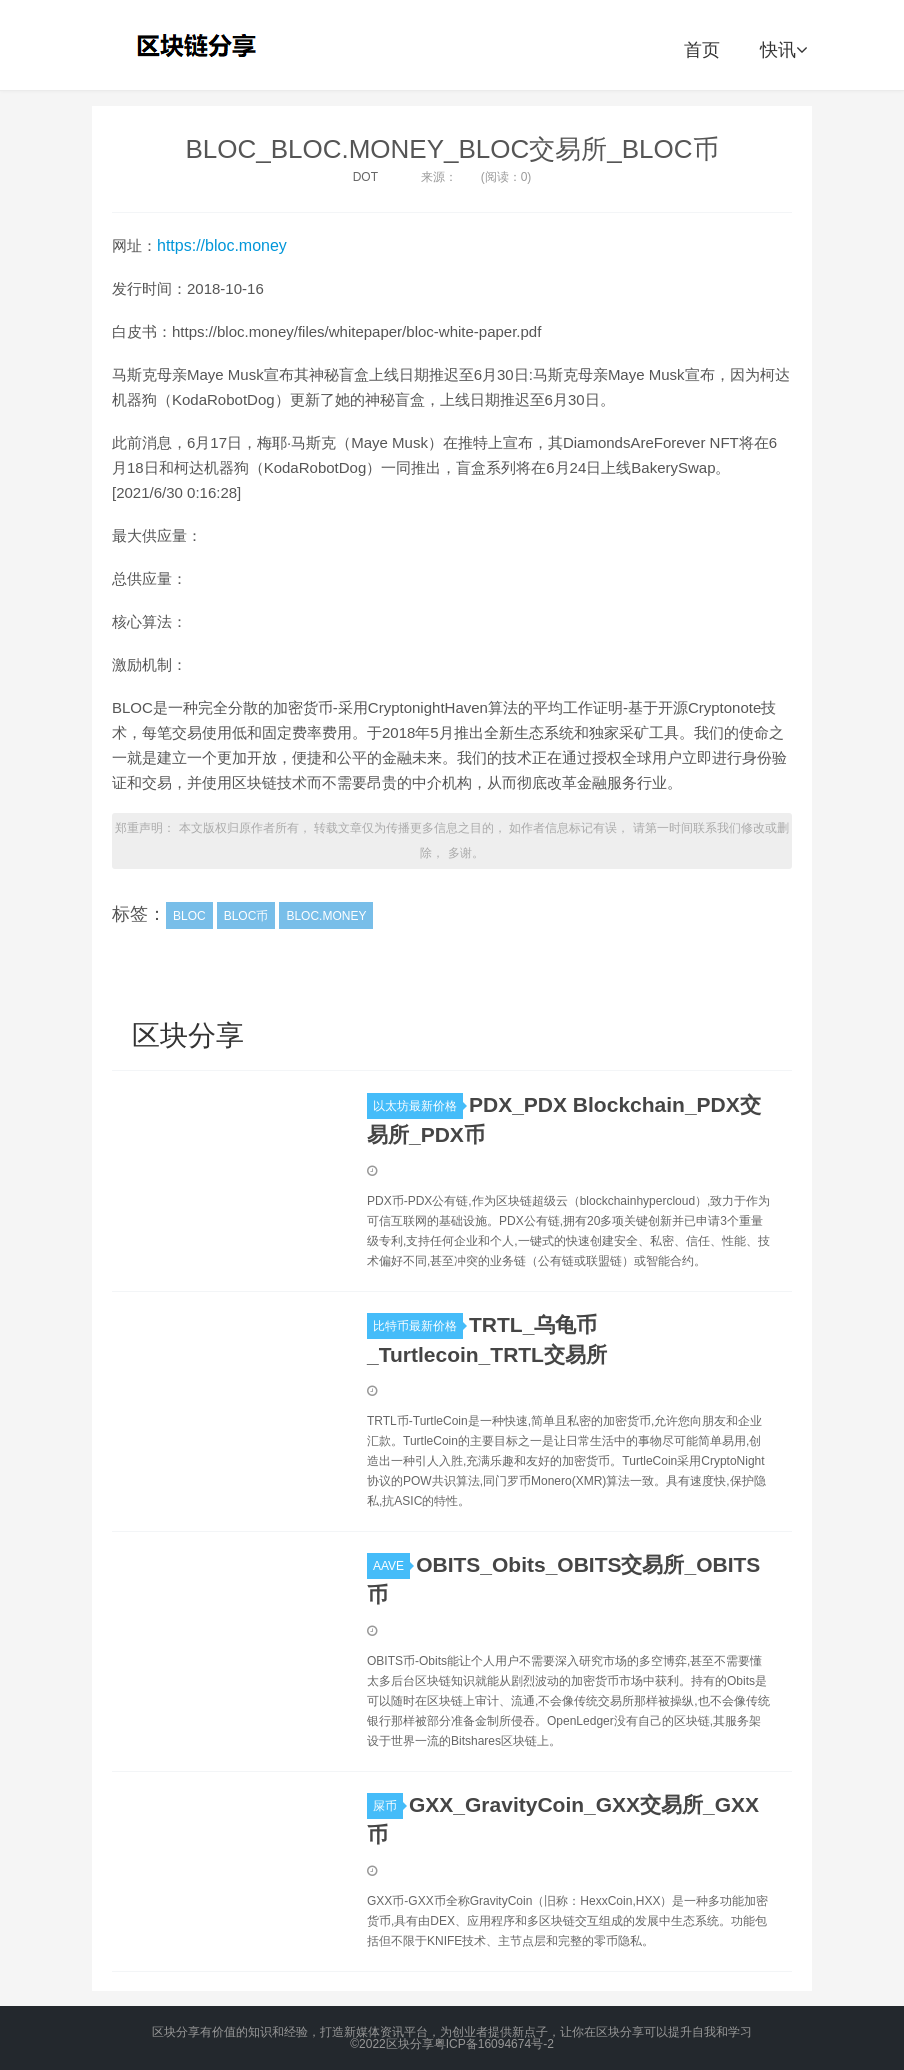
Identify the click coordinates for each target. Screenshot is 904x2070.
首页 (702, 50)
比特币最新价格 (418, 1326)
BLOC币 (246, 916)
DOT (365, 177)
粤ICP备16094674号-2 (494, 2044)
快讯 (783, 50)
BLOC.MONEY (326, 916)
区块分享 (199, 45)
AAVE (391, 1566)
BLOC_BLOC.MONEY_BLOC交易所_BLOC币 (451, 149)
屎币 (388, 1806)
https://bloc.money (222, 245)
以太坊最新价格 (418, 1106)
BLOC (189, 916)
